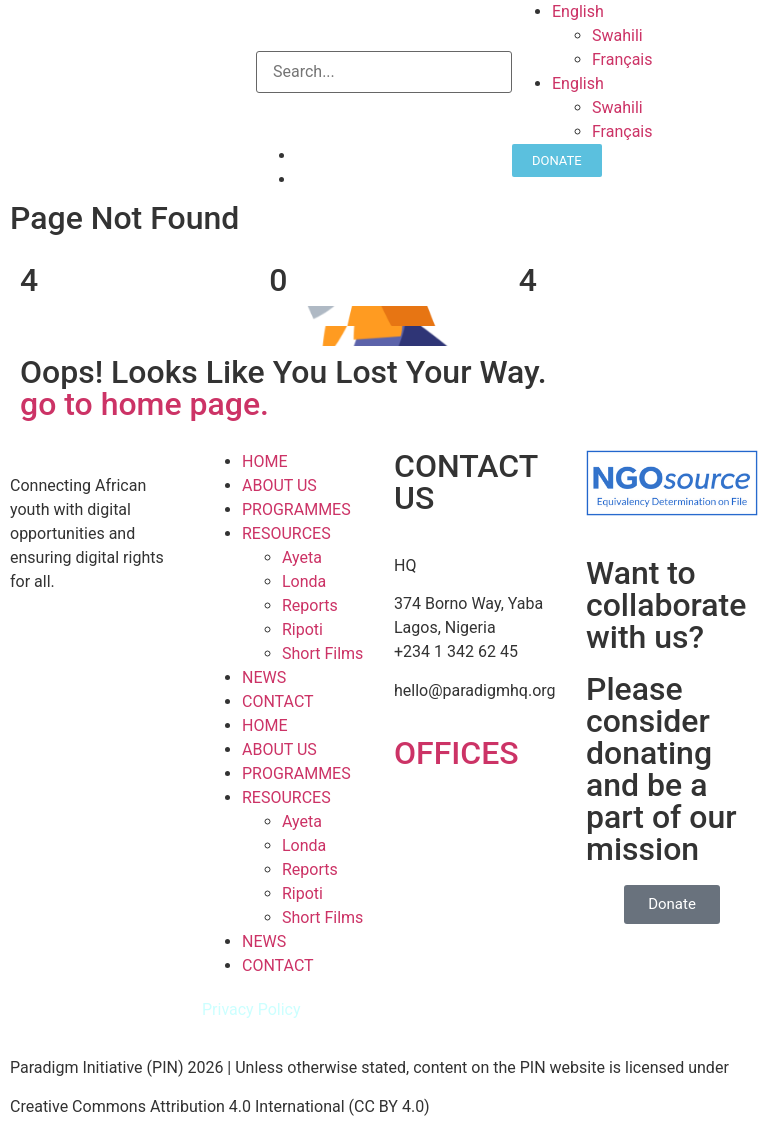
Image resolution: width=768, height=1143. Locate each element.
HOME (264, 461)
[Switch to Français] (680, 60)
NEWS (264, 677)
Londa (304, 581)
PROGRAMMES (296, 509)
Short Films (322, 653)
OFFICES (456, 753)
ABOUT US (279, 485)
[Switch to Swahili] (680, 36)
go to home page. (144, 404)
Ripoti (302, 629)
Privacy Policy (251, 1009)
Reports (310, 605)
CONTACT (278, 701)
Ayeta (302, 557)
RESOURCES (286, 533)
